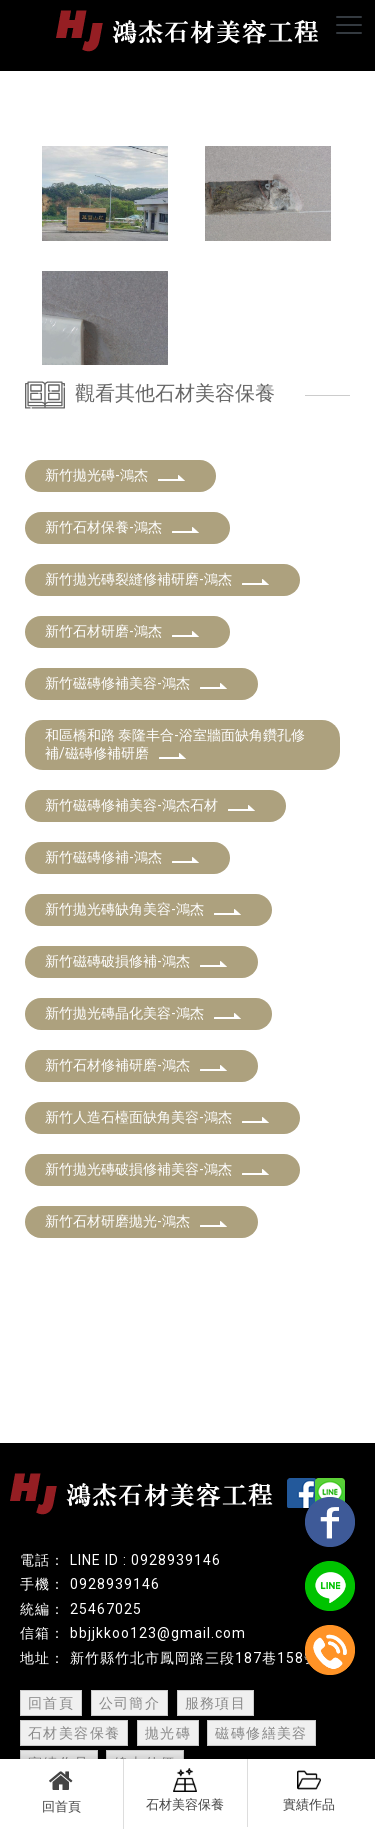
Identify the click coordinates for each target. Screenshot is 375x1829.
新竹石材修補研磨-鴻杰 (136, 1065)
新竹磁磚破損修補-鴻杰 (136, 961)
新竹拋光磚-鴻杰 (115, 475)
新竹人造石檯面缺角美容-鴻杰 (157, 1117)
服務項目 (216, 1703)
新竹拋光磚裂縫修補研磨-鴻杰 (157, 579)
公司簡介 (130, 1703)
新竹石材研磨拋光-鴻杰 (136, 1221)
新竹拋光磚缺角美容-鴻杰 (143, 909)
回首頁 (61, 1791)
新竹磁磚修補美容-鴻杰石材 (150, 805)
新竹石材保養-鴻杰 (122, 527)
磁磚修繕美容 (261, 1733)
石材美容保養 (185, 1790)
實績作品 (309, 1790)
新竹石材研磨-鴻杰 (122, 631)
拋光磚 (168, 1733)
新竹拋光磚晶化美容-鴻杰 (143, 1013)
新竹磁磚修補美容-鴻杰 (136, 683)
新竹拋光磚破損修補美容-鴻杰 (157, 1169)
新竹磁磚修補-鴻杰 (122, 857)
